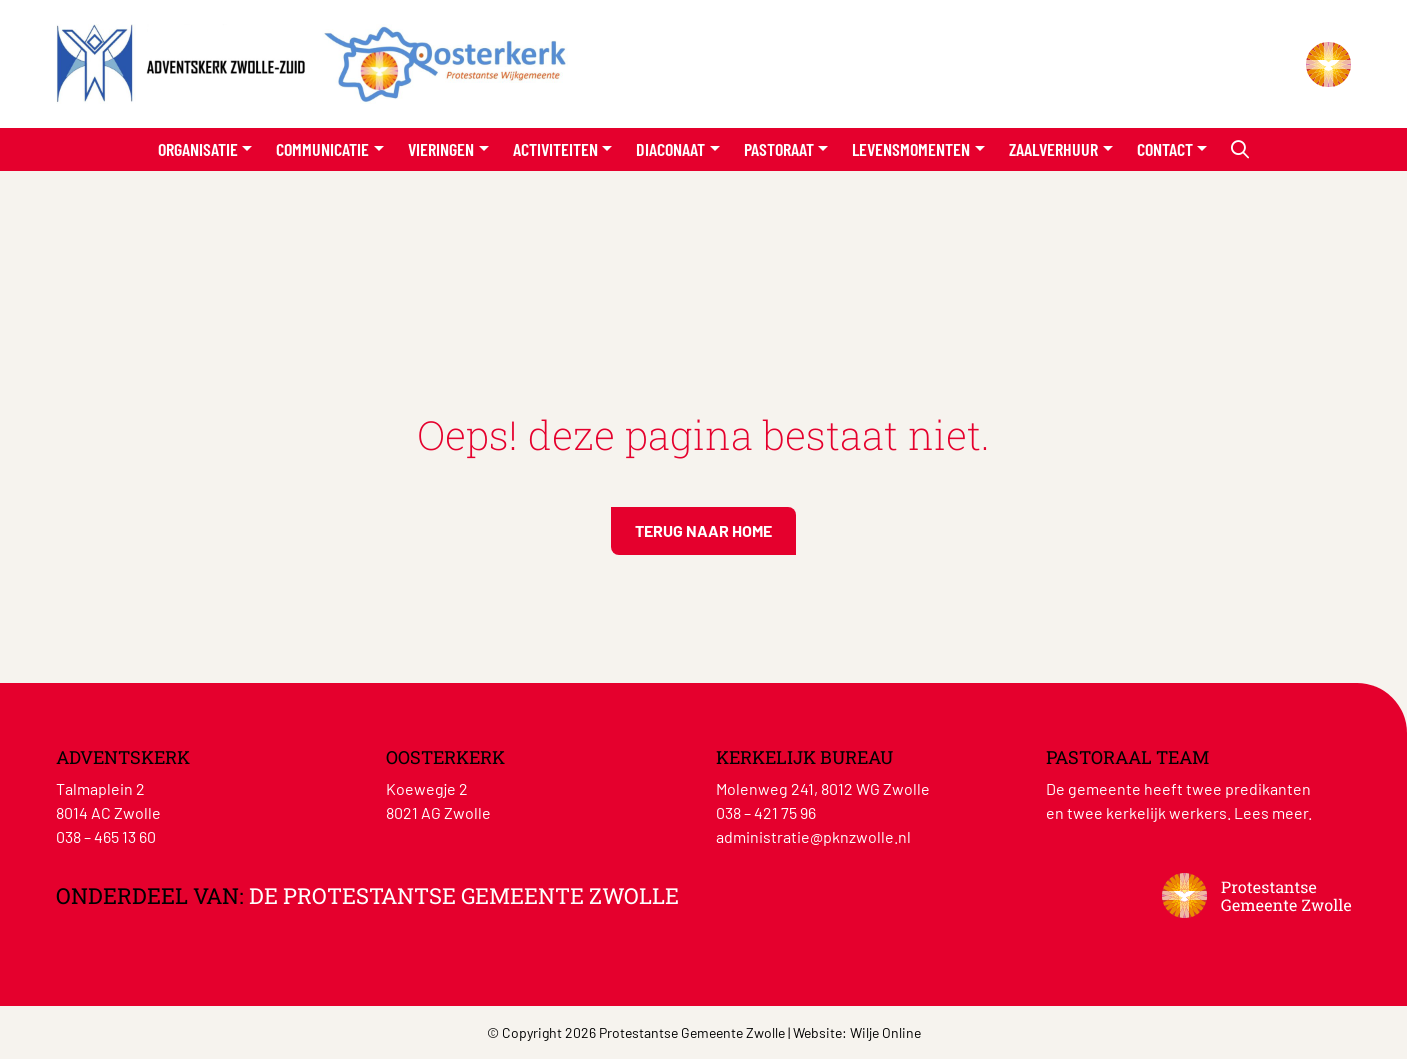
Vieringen (441, 149)
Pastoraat (779, 149)
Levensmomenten (911, 149)
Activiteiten (555, 149)
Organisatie (198, 149)
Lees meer (1271, 812)
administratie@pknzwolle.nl (813, 836)
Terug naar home (703, 530)
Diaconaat (670, 149)
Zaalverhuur (1053, 149)
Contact (1165, 149)
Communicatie (322, 149)
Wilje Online (885, 1032)
